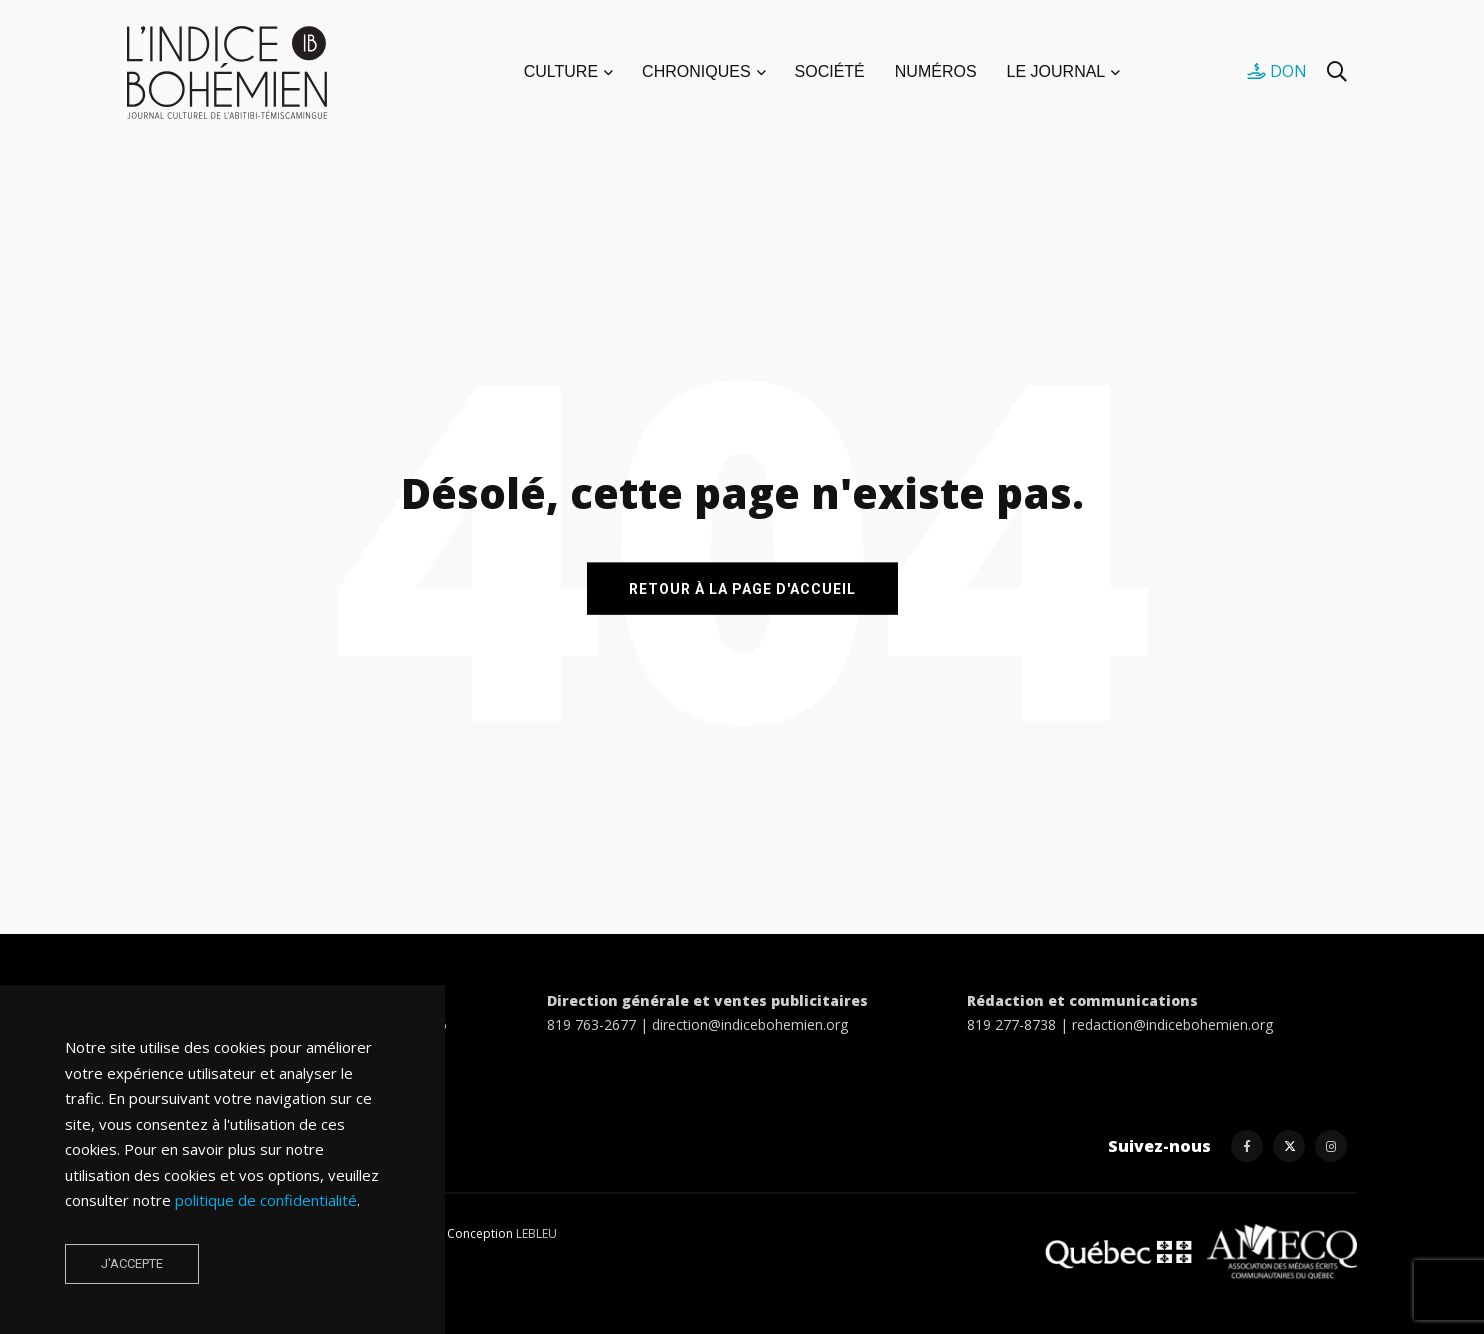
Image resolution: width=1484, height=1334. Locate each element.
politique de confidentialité (266, 1200)
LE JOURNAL (1056, 71)
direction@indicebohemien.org (750, 1024)
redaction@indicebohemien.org (1172, 1024)
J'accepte (132, 1263)
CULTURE (561, 71)
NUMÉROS (936, 71)
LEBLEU (536, 1233)
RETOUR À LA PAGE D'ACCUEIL (742, 588)
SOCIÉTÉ (830, 71)
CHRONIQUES (696, 71)
